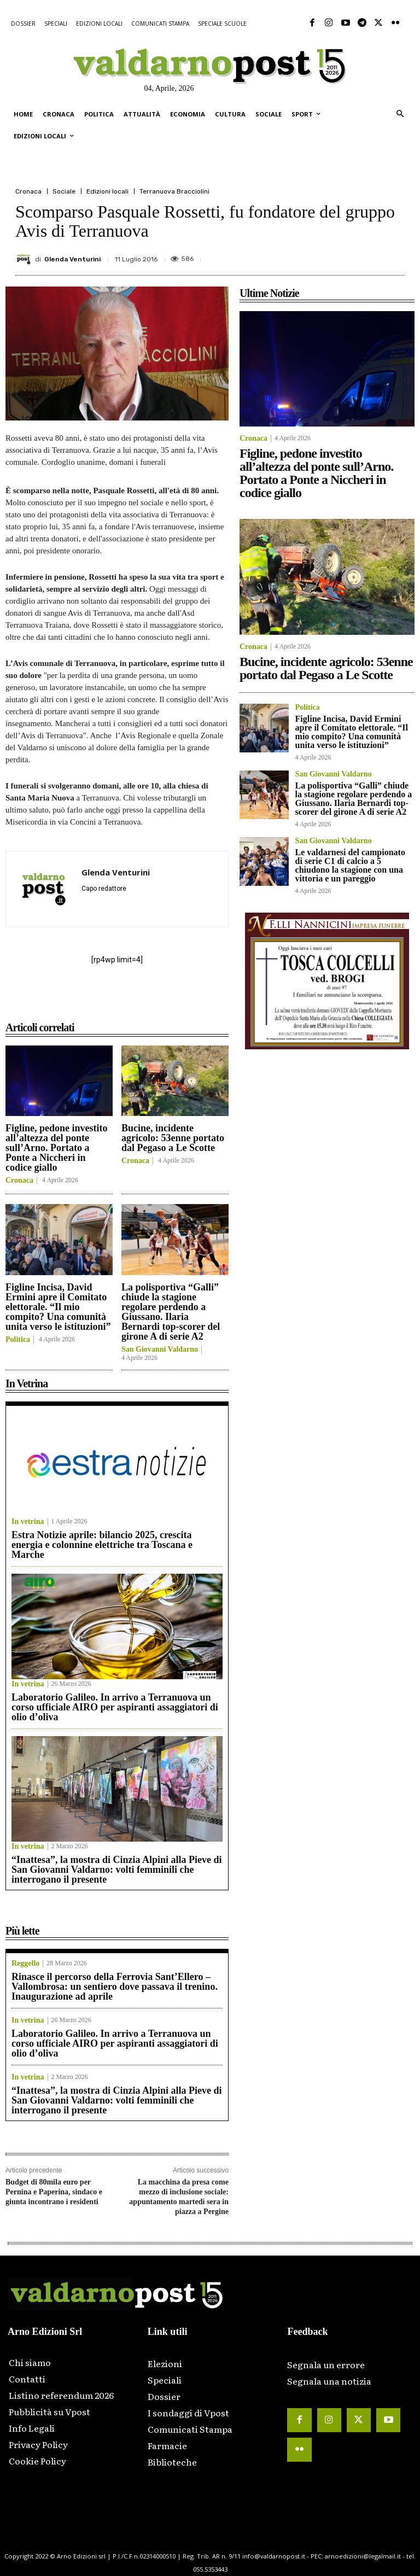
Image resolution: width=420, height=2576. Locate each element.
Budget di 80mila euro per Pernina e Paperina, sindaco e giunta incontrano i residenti (53, 2192)
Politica (17, 1340)
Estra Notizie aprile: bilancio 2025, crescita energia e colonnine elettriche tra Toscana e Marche (101, 1544)
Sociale (63, 191)
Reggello (25, 1963)
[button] (400, 114)
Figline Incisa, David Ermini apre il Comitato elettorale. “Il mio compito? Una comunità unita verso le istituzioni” (58, 1307)
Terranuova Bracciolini (174, 191)
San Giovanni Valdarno (159, 1349)
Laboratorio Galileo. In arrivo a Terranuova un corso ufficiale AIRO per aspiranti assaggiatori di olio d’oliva (114, 1707)
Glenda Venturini (72, 259)
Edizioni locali (107, 191)
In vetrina (27, 1522)
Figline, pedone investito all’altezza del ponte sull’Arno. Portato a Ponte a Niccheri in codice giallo (56, 1148)
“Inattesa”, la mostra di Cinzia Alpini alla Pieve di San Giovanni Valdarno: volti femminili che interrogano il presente (116, 1869)
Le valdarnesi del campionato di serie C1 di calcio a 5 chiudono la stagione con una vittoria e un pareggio (350, 865)
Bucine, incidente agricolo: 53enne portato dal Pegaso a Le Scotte (172, 1138)
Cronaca (28, 191)
